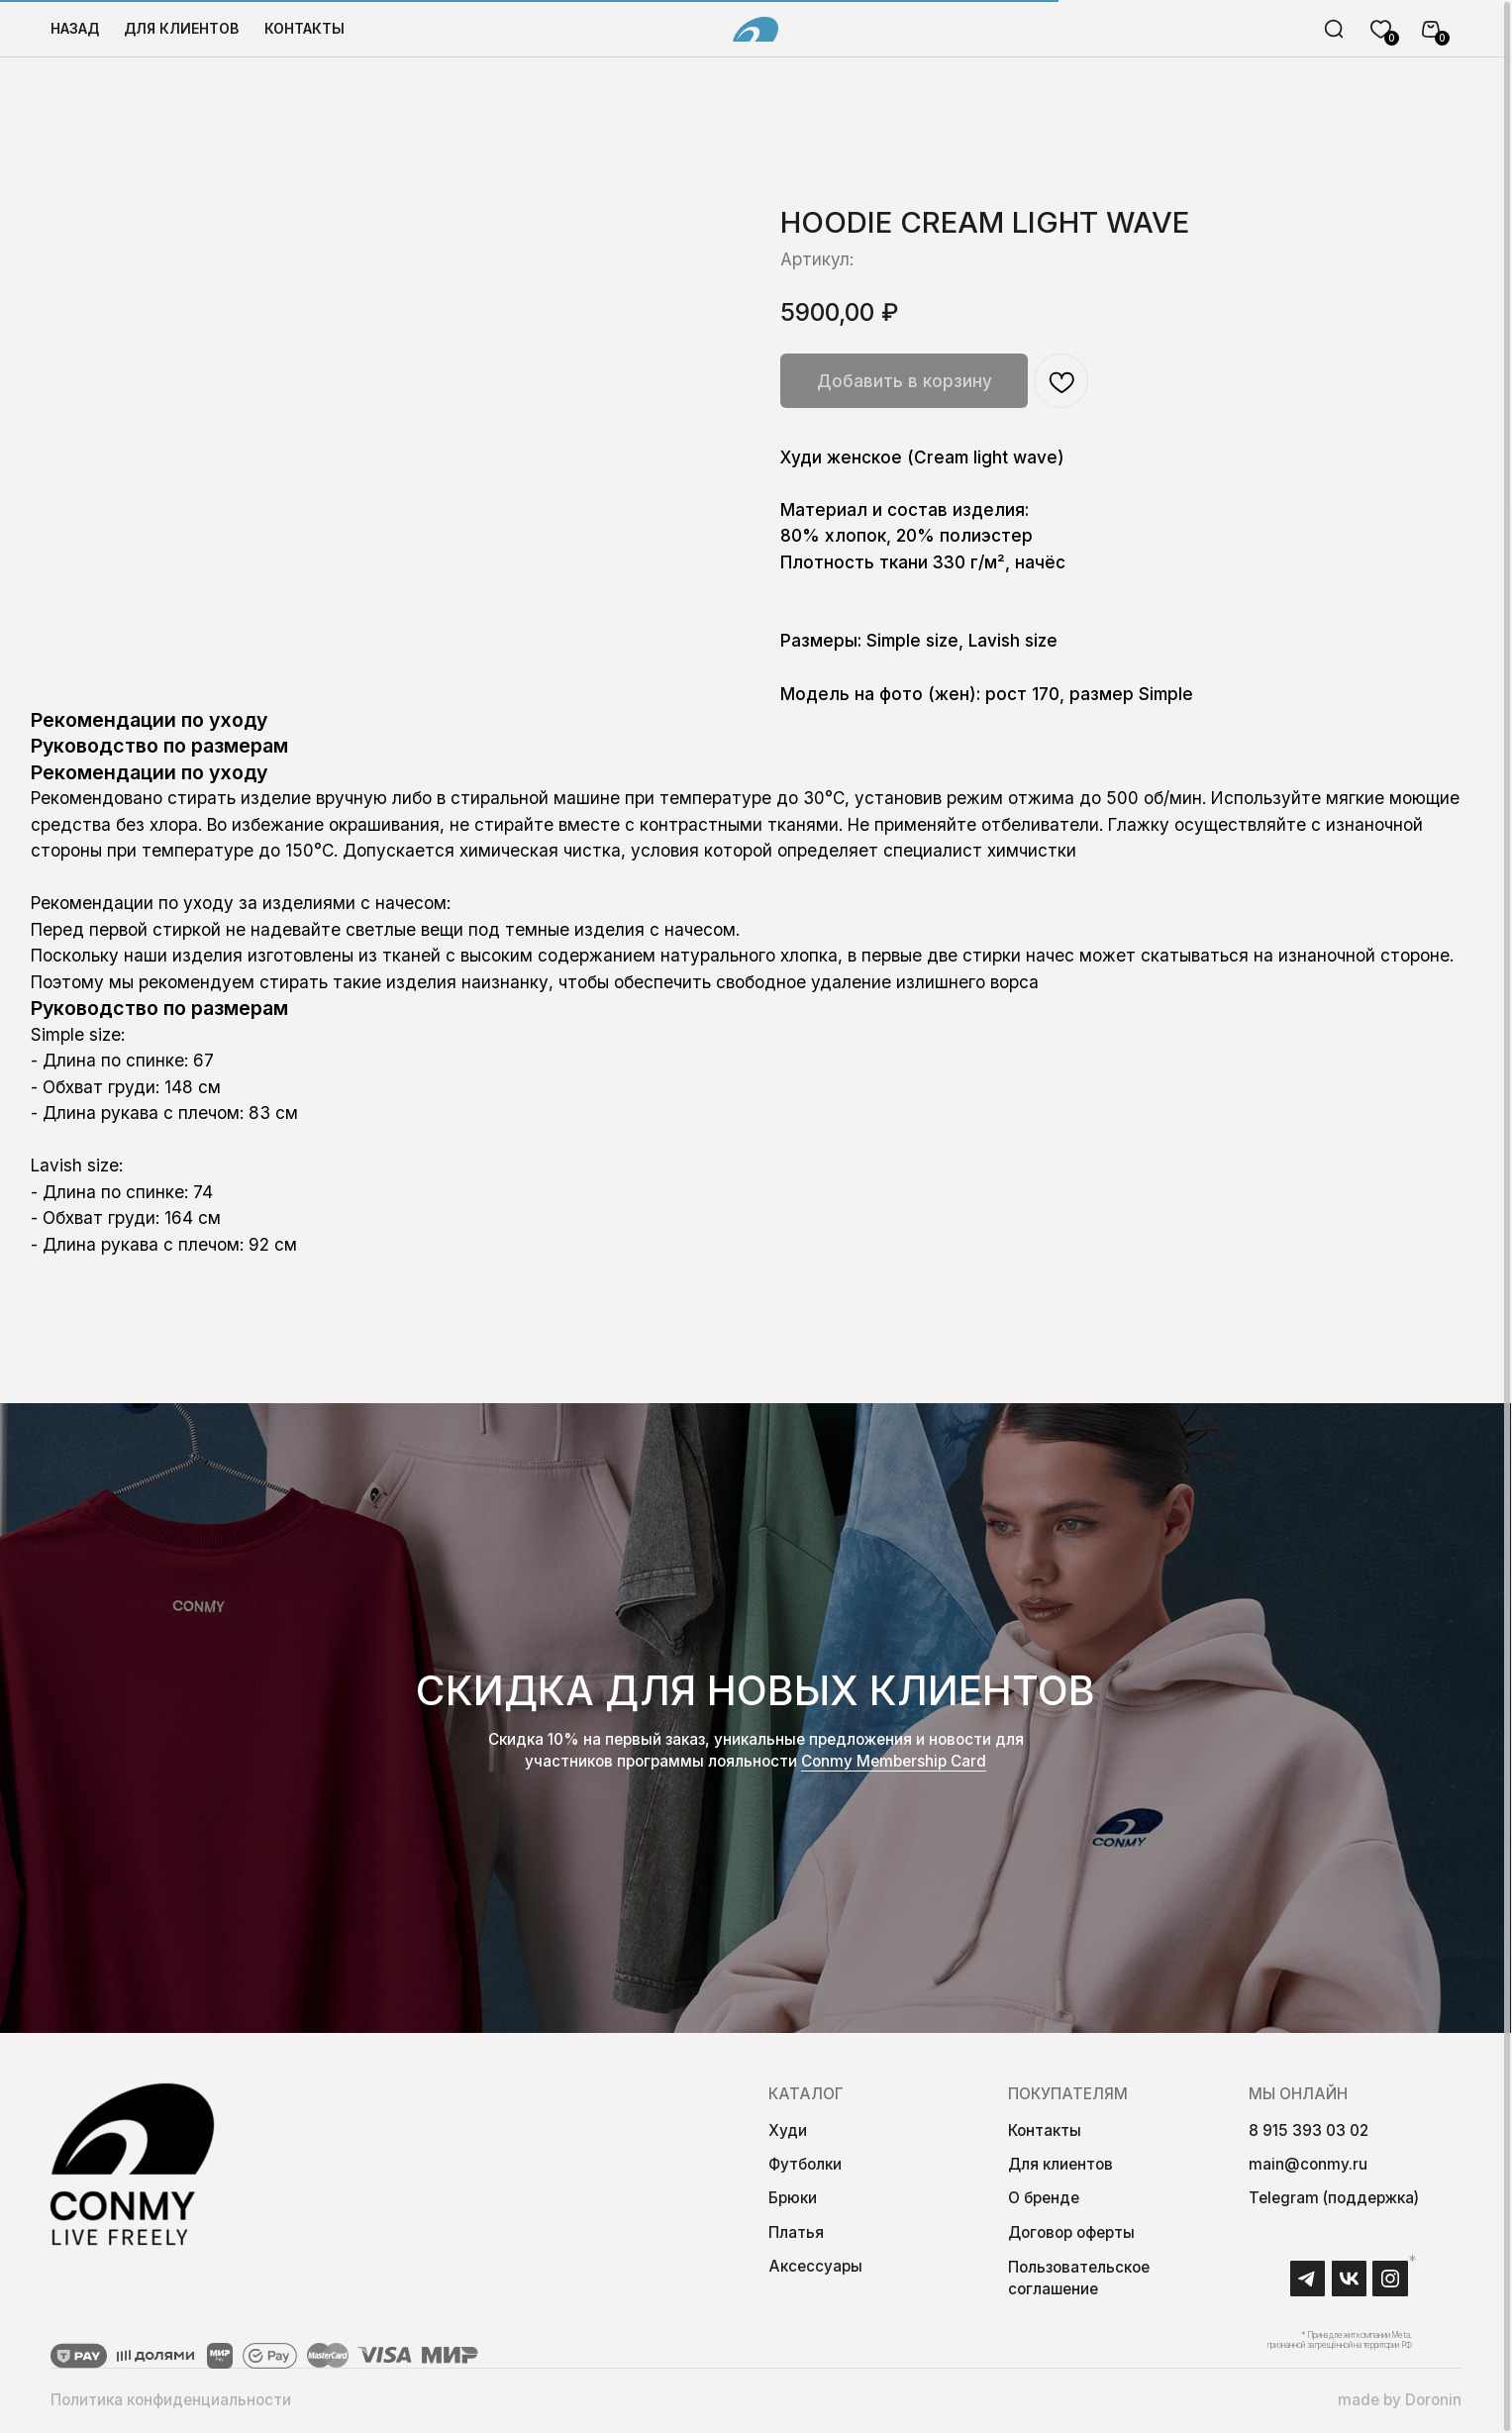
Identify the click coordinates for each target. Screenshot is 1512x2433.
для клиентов (181, 28)
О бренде (1043, 2201)
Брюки (792, 2201)
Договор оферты (1071, 2235)
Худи (787, 2133)
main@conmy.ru (1308, 2168)
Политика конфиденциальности (170, 2402)
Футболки (805, 2168)
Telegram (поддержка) (1334, 2201)
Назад (74, 28)
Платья (796, 2235)
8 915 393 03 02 (1308, 2133)
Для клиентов (1060, 2168)
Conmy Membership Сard (893, 1765)
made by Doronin (1400, 2402)
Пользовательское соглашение (1079, 2282)
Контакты (304, 28)
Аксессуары (815, 2270)
